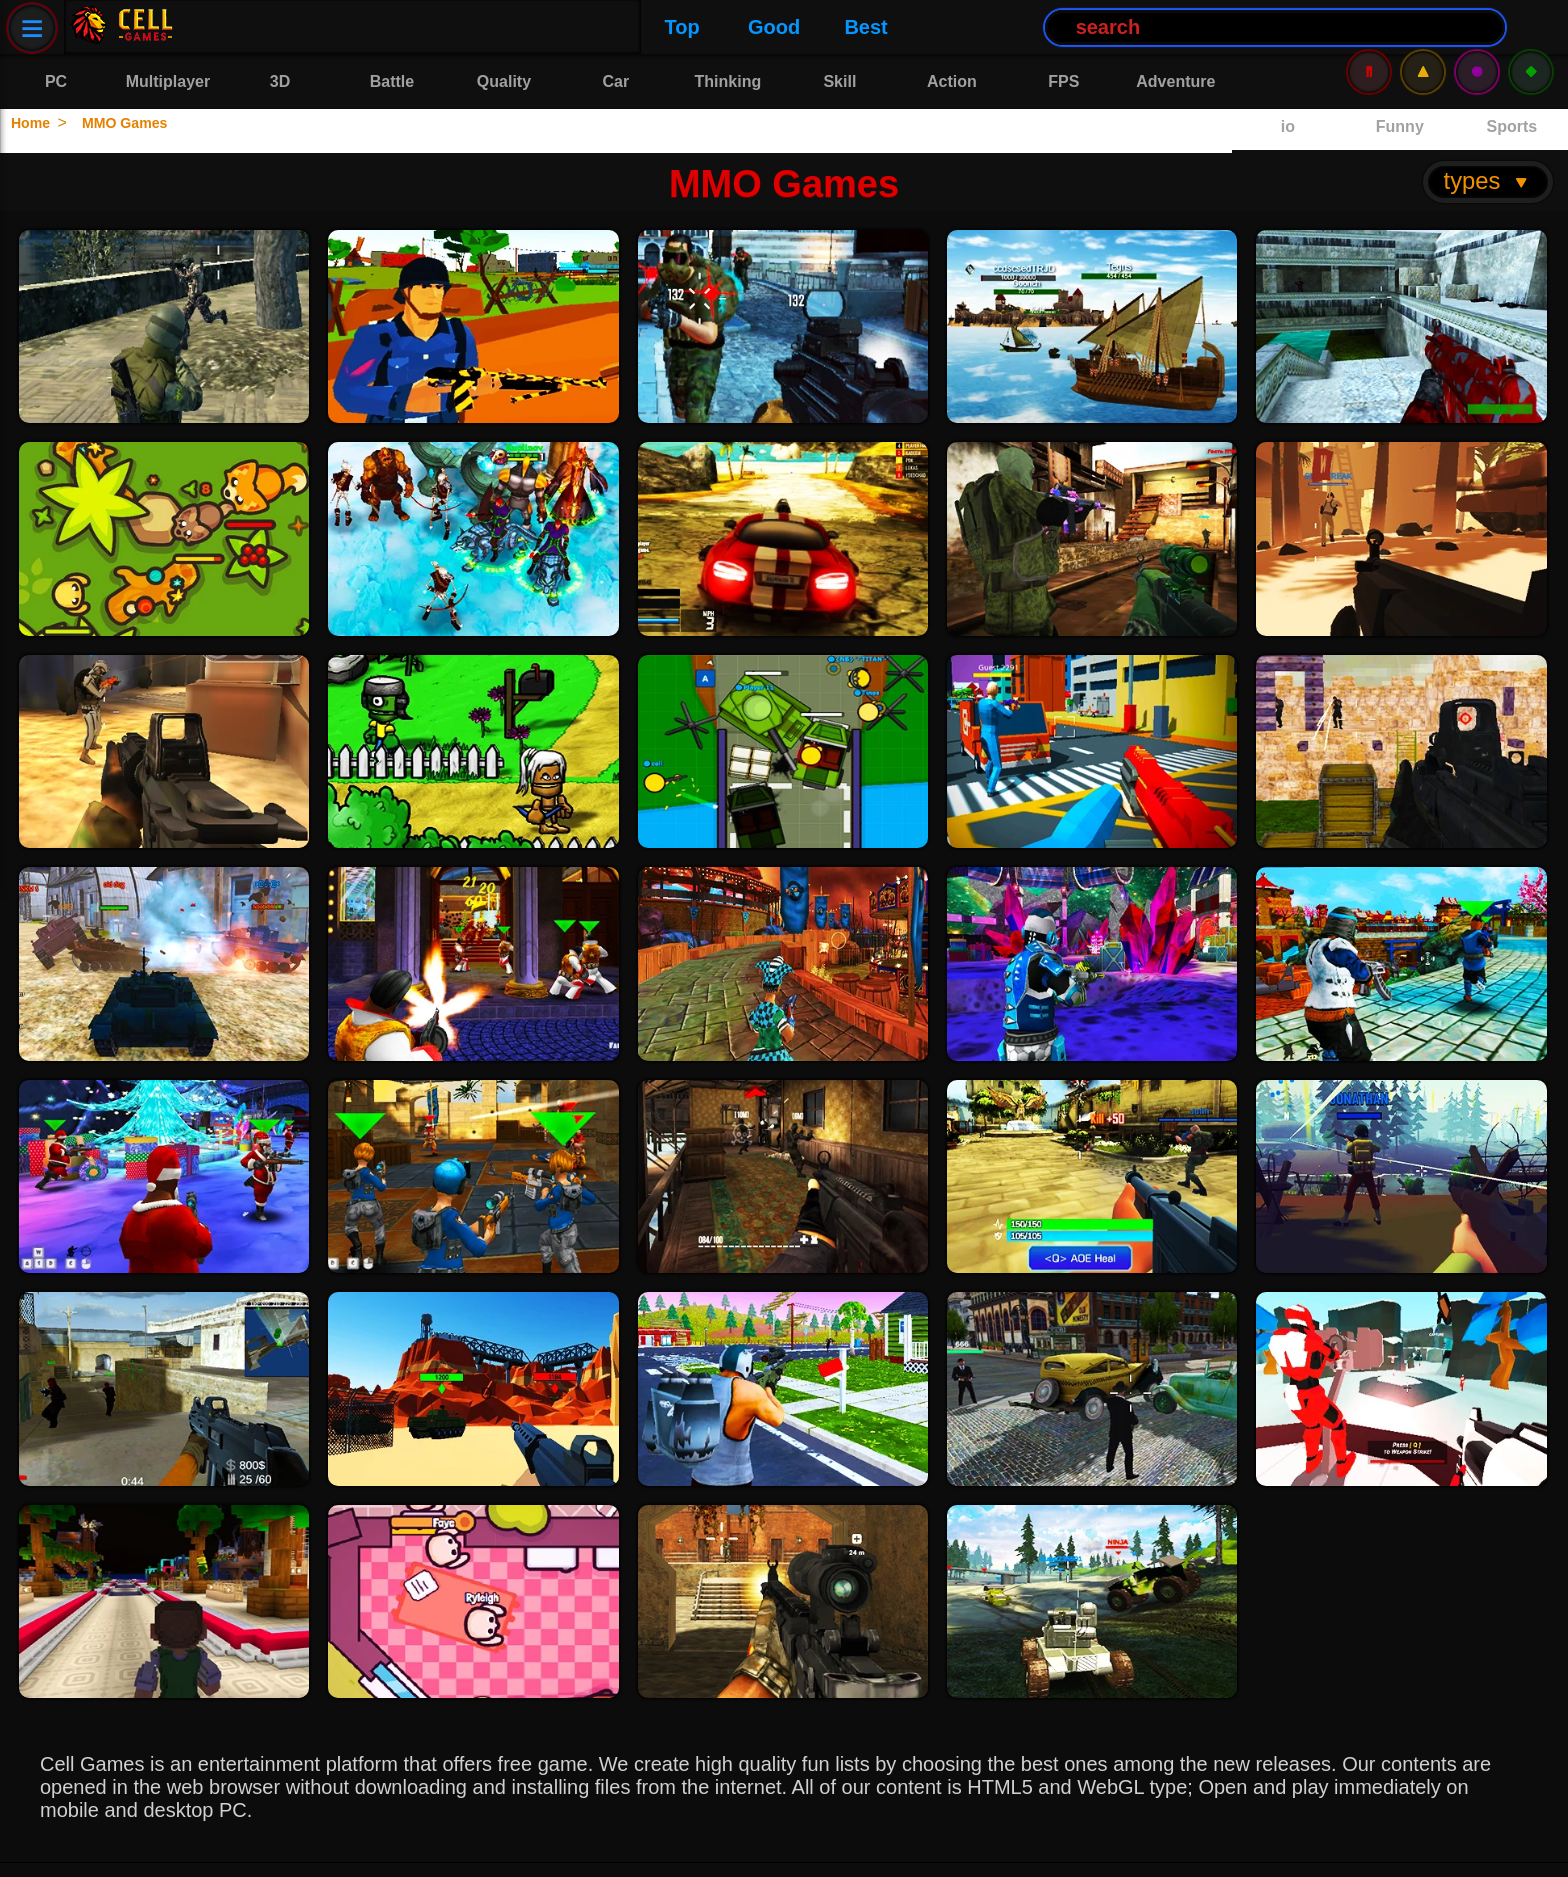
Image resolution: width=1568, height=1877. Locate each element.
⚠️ (1423, 26)
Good (323, 27)
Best (414, 27)
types (1487, 136)
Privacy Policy (94, 1847)
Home (37, 122)
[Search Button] (824, 27)
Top (230, 27)
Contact (219, 1847)
